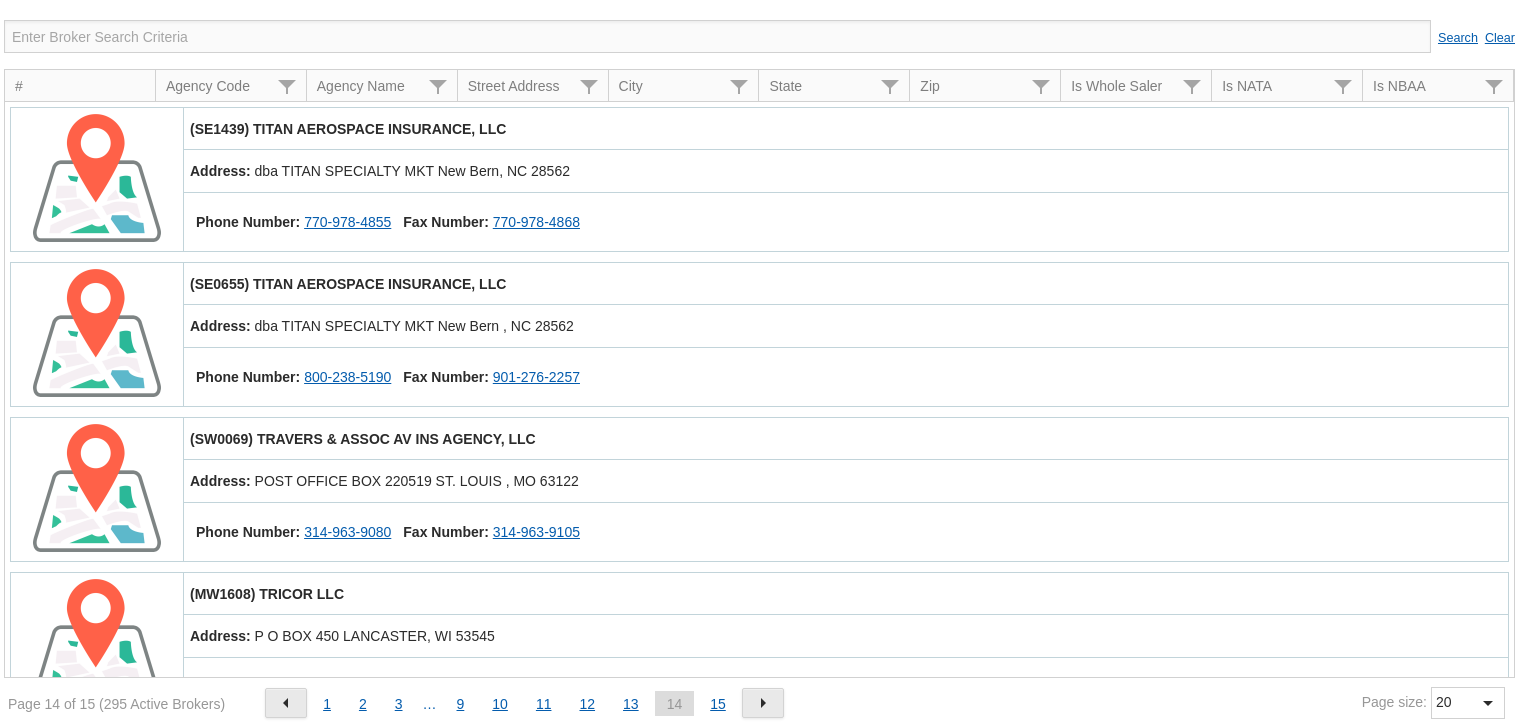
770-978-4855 (347, 222)
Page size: (1394, 702)
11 (544, 704)
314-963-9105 (536, 532)
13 (631, 704)
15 (718, 704)
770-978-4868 (536, 222)
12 (587, 704)
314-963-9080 (347, 532)
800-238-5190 (347, 377)
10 (500, 704)
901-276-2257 (536, 377)
